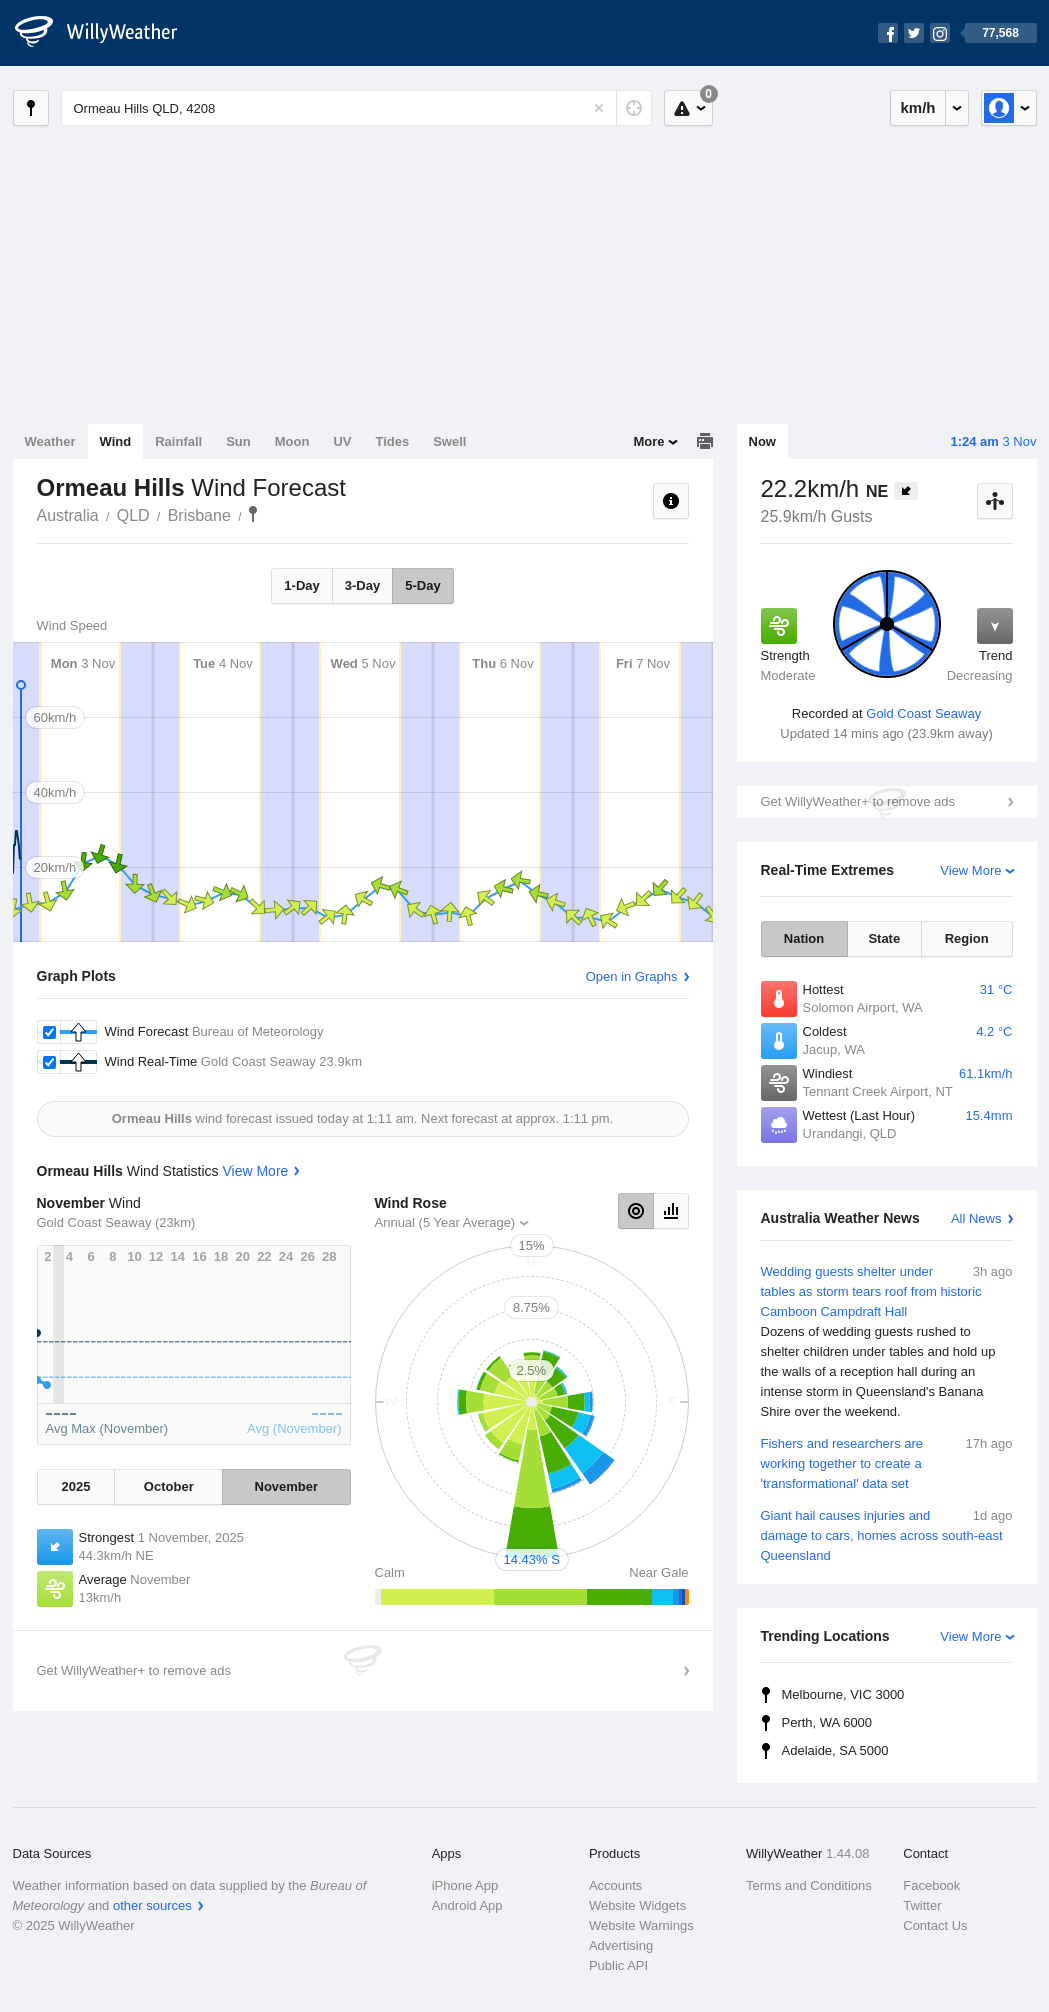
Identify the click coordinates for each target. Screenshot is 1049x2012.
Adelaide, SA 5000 (835, 1750)
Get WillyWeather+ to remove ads (858, 801)
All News (976, 1218)
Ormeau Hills (253, 514)
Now (762, 441)
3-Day (362, 585)
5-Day (422, 585)
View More (970, 870)
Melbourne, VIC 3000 (843, 1694)
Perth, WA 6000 (827, 1722)
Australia (68, 515)
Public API (618, 1965)
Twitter (922, 1905)
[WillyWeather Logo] (107, 33)
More (648, 441)
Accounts (615, 1885)
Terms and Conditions (809, 1885)
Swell (449, 441)
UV (342, 441)
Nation (804, 938)
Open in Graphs (632, 976)
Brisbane (199, 515)
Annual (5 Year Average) (445, 1222)
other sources (152, 1905)
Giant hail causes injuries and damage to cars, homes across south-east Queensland (887, 1534)
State (884, 938)
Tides (392, 441)
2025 (76, 1486)
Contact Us (935, 1925)
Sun (238, 441)
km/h (917, 107)
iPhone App (465, 1885)
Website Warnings (641, 1925)
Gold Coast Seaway (923, 713)
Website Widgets (637, 1905)
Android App (467, 1905)
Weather (50, 441)
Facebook (931, 1885)
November (287, 1486)
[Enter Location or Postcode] (356, 108)
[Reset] (599, 108)
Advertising (621, 1945)
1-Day (301, 585)
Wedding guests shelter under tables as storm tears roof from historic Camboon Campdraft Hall (887, 1342)
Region (967, 938)
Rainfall (178, 441)
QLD (133, 515)
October (169, 1486)
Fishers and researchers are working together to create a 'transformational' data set (887, 1462)
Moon (292, 441)
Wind (116, 441)
